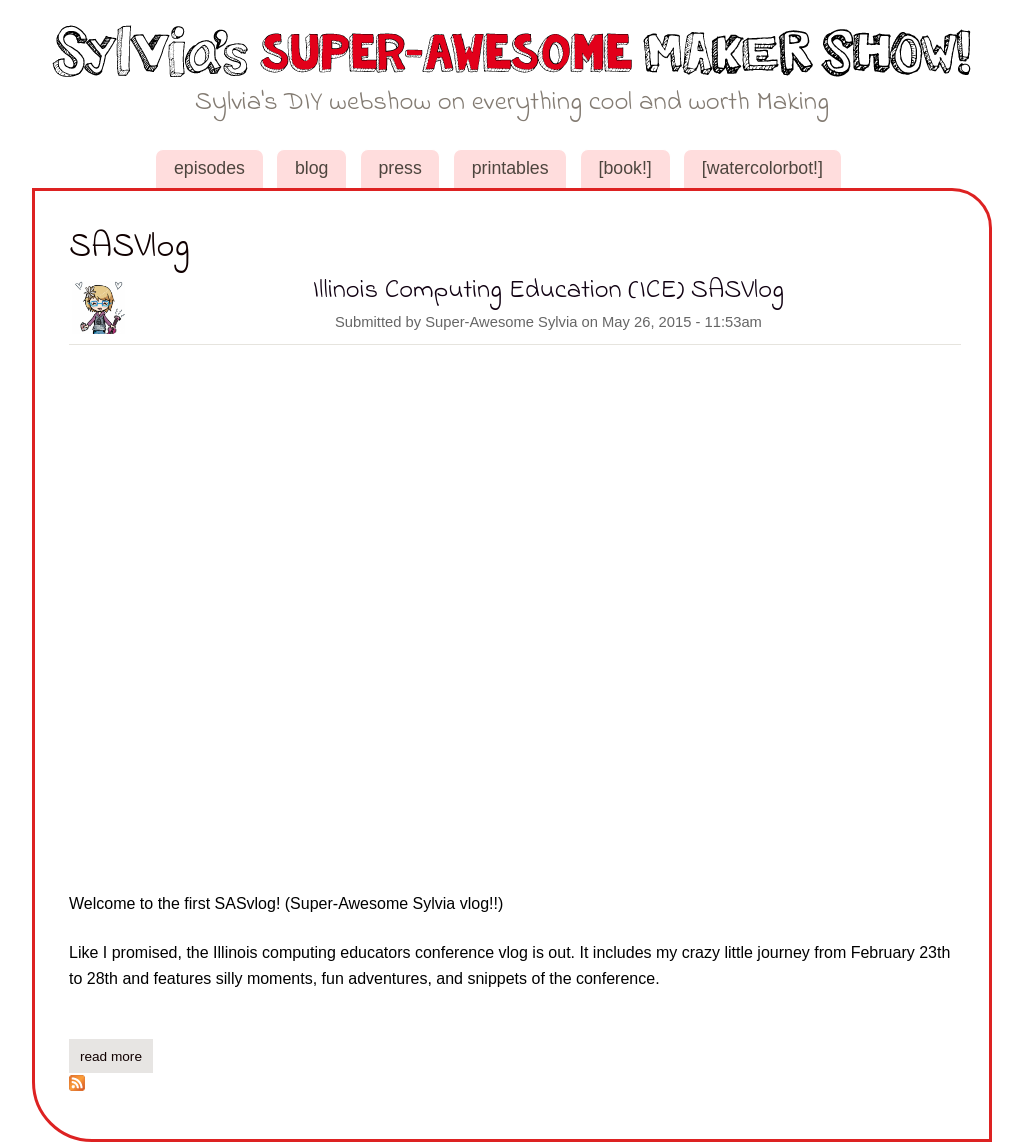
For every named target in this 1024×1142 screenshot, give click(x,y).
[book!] (625, 168)
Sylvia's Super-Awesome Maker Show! (512, 77)
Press (399, 168)
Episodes (209, 168)
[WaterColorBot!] (762, 168)
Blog (312, 168)
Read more (116, 1054)
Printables (510, 168)
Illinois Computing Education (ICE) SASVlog (548, 290)
